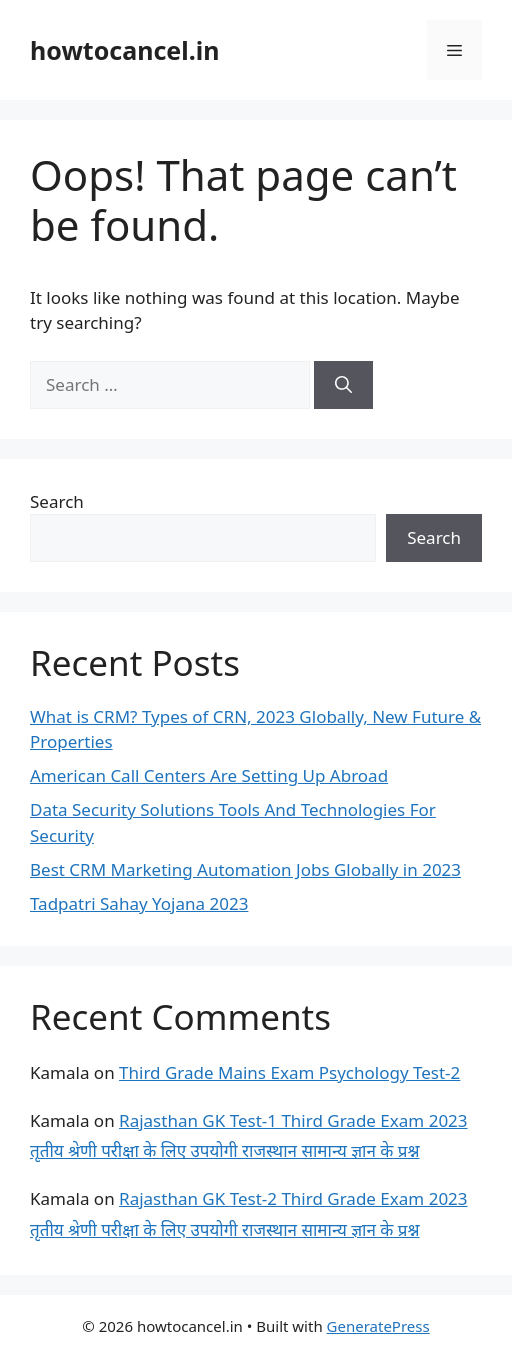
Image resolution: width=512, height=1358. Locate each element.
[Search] (343, 385)
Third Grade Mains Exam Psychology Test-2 (289, 1072)
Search (57, 501)
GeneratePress (378, 1326)
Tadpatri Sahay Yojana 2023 (139, 903)
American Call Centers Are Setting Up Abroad (209, 775)
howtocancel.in (124, 50)
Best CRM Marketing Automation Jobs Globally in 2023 (245, 869)
